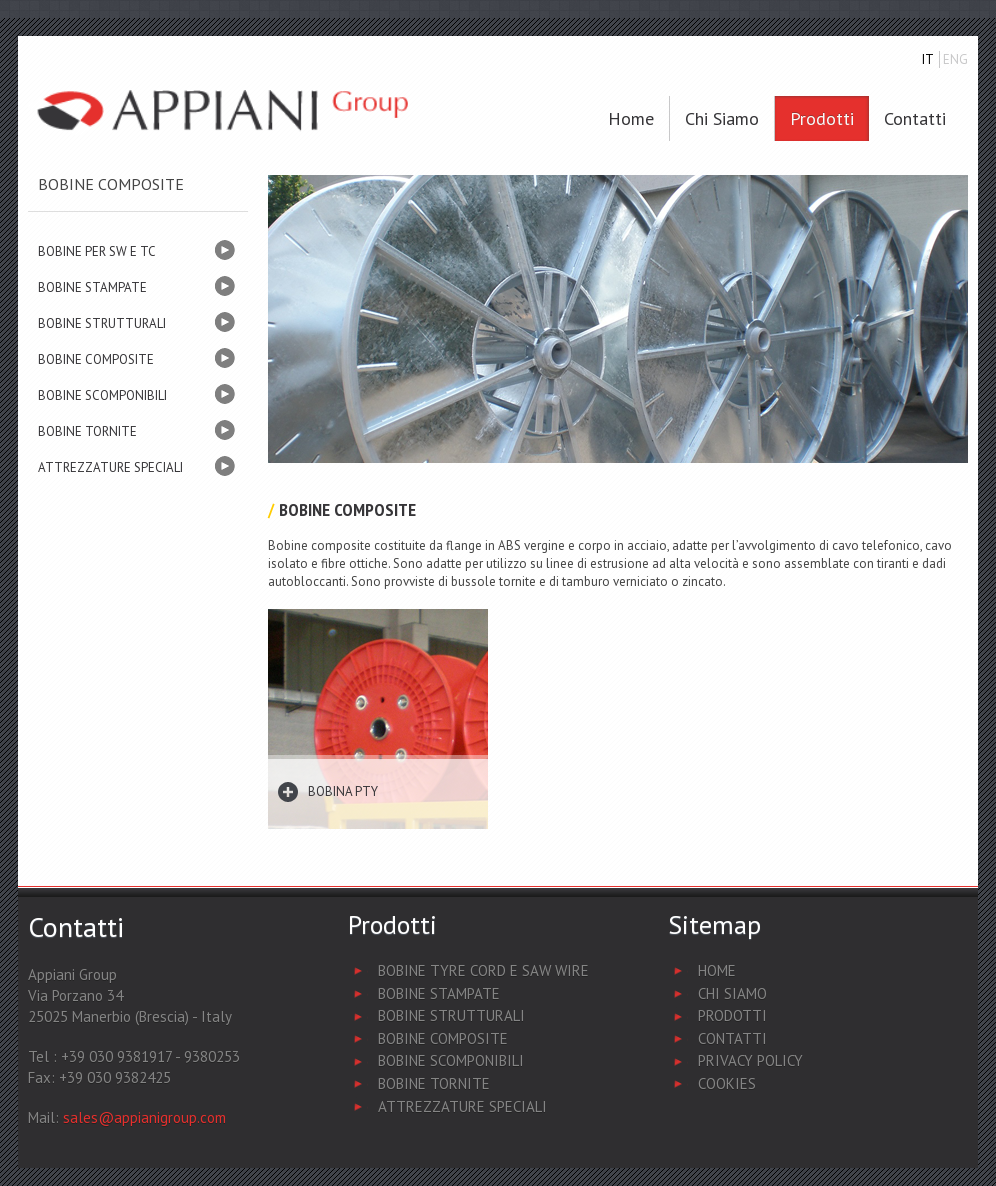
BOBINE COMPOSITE (96, 359)
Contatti (915, 118)
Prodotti (822, 118)
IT (928, 59)
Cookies (727, 1083)
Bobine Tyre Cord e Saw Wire (483, 970)
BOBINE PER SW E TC (97, 251)
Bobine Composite (443, 1038)
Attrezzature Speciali (462, 1106)
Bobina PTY (343, 791)
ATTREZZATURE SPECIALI (110, 467)
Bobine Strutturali (451, 1015)
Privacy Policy (750, 1060)
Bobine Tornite (434, 1083)
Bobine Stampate (439, 993)
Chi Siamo (732, 993)
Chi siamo (722, 118)
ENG (955, 59)
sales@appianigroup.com (144, 1117)
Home (631, 118)
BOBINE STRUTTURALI (102, 323)
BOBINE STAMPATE (92, 287)
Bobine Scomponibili (451, 1060)
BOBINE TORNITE (87, 431)
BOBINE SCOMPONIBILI (102, 395)
